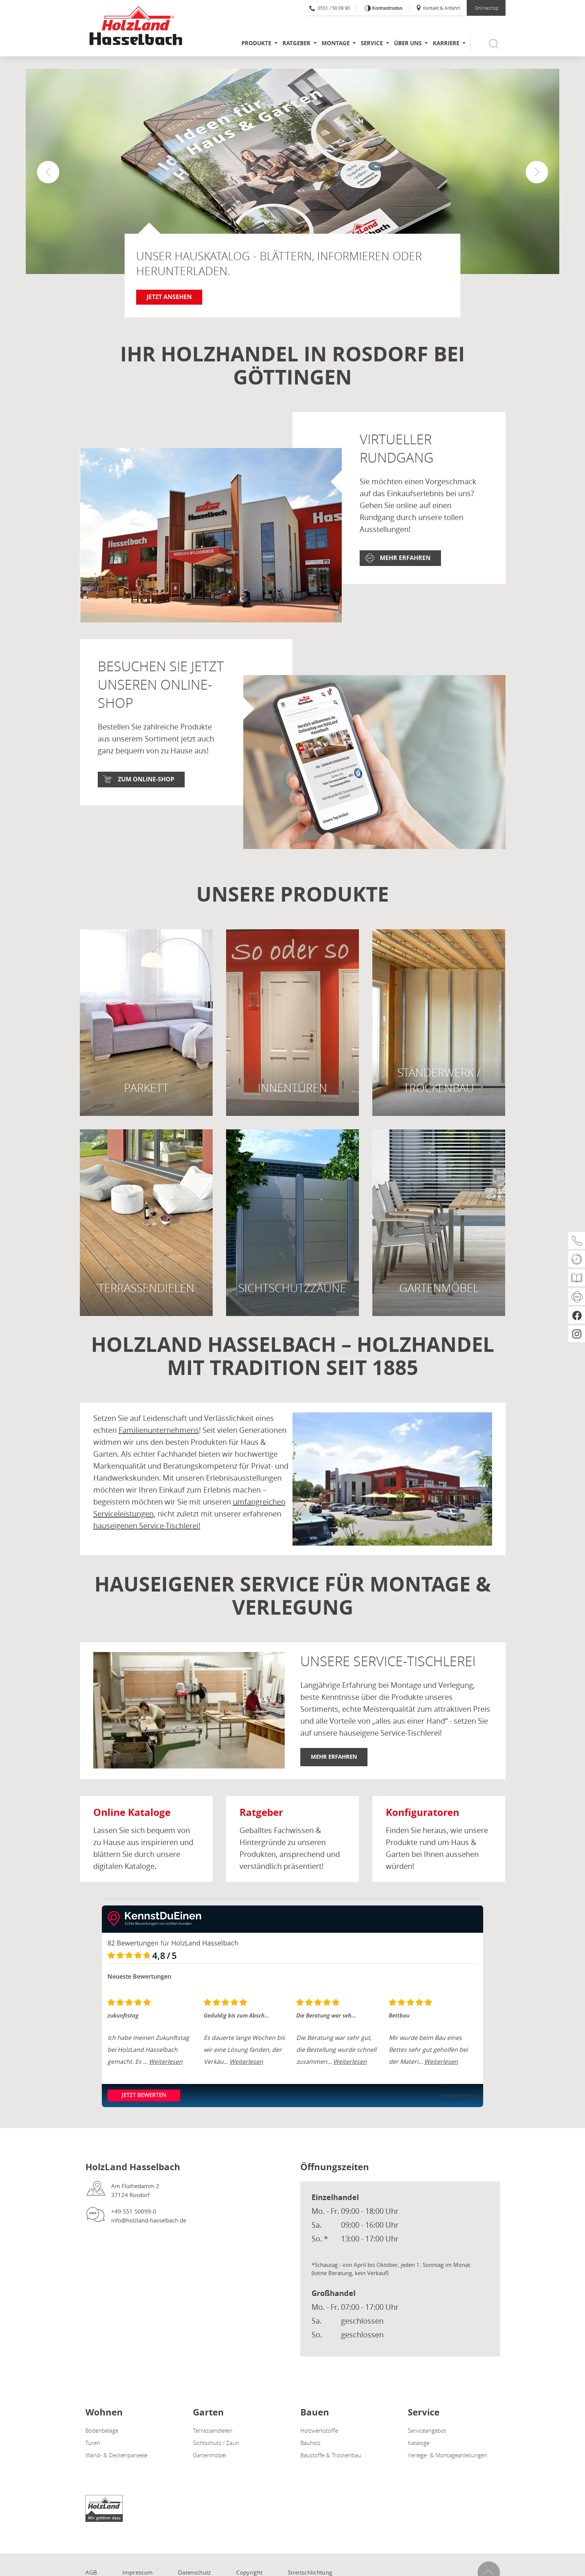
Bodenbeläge (101, 2430)
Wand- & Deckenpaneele (116, 2455)
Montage (336, 43)
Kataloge (418, 2442)
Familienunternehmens (159, 1430)
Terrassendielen (212, 2430)
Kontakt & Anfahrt (438, 8)
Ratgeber (296, 43)
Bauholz (310, 2442)
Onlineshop (486, 8)
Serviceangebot (427, 2430)
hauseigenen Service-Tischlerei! (146, 1526)
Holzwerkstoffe (319, 2430)
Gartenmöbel (209, 2455)
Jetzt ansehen (169, 297)
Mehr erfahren (405, 558)
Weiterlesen (165, 2061)
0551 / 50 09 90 (329, 8)
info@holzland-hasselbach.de (148, 2220)
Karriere (446, 43)
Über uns (408, 43)
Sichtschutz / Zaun (216, 2442)
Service (372, 43)
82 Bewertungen (133, 1942)
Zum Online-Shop (146, 779)
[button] (537, 172)
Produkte (256, 43)
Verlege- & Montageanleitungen (447, 2455)
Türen (92, 2442)
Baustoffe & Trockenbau (330, 2455)
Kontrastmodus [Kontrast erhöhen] (386, 8)
